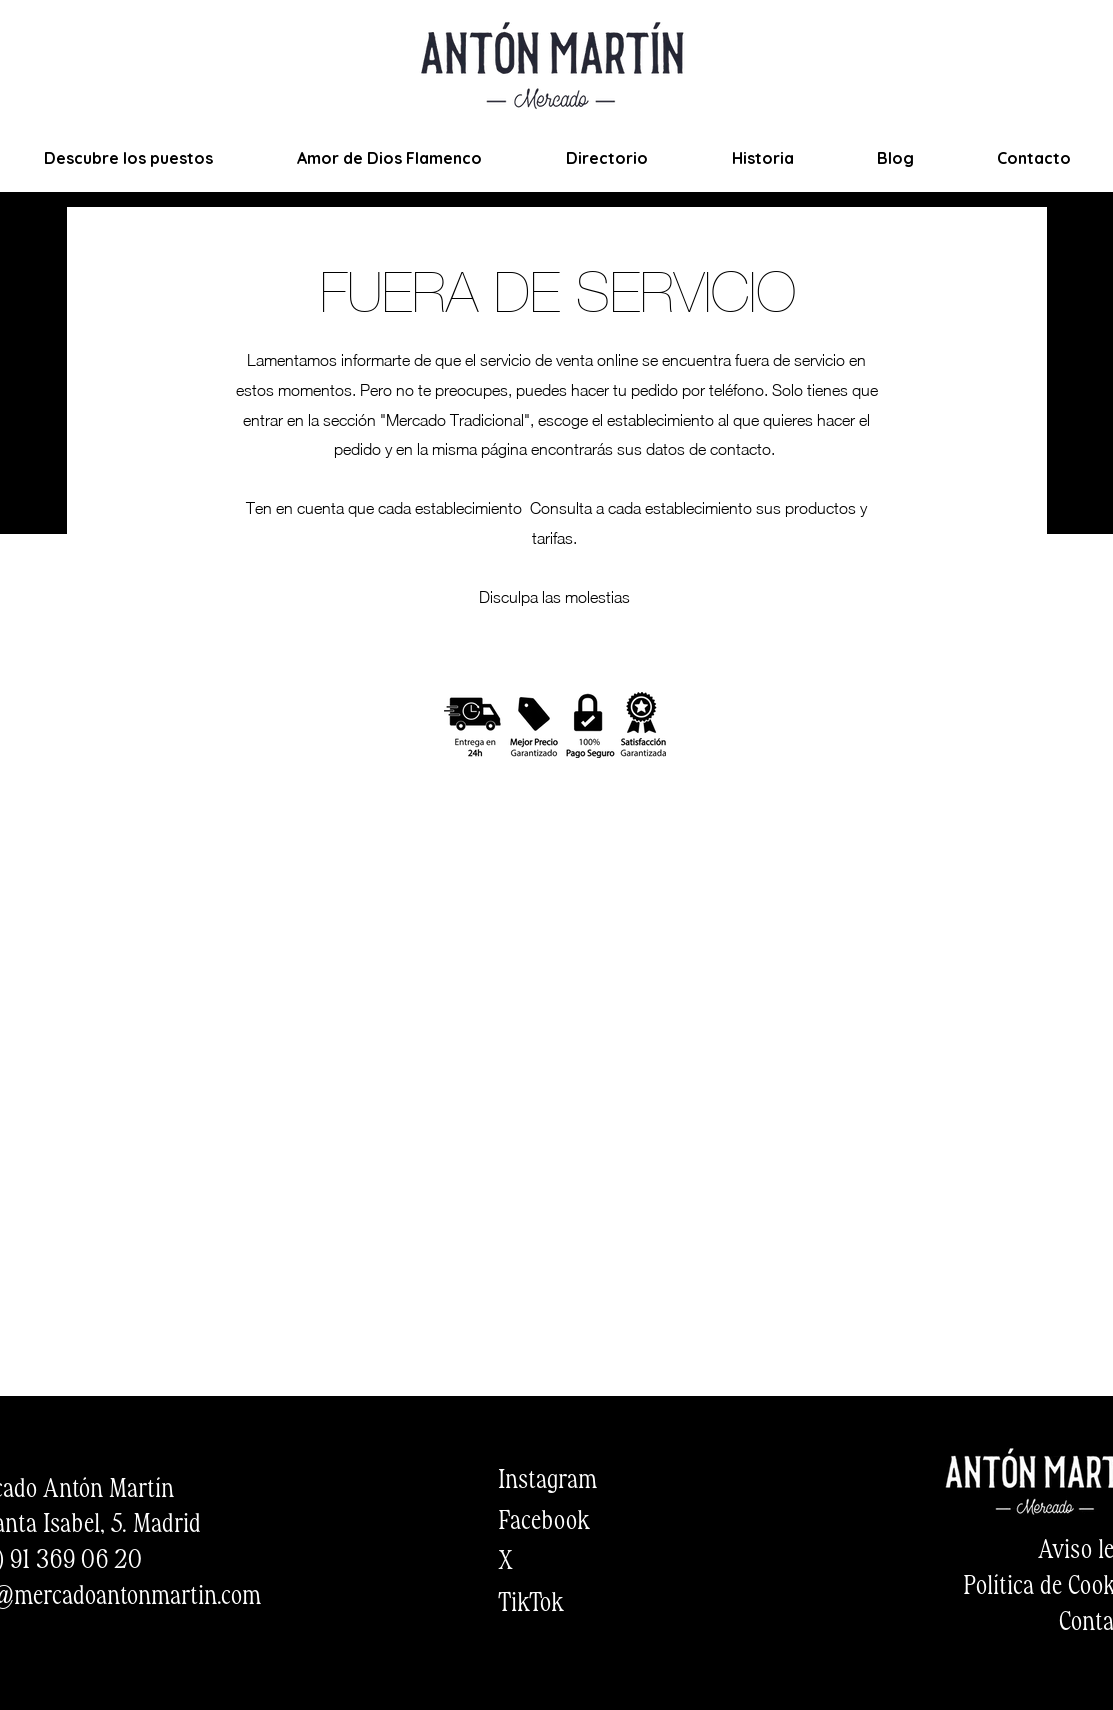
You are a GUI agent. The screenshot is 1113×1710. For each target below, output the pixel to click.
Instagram (547, 1481)
